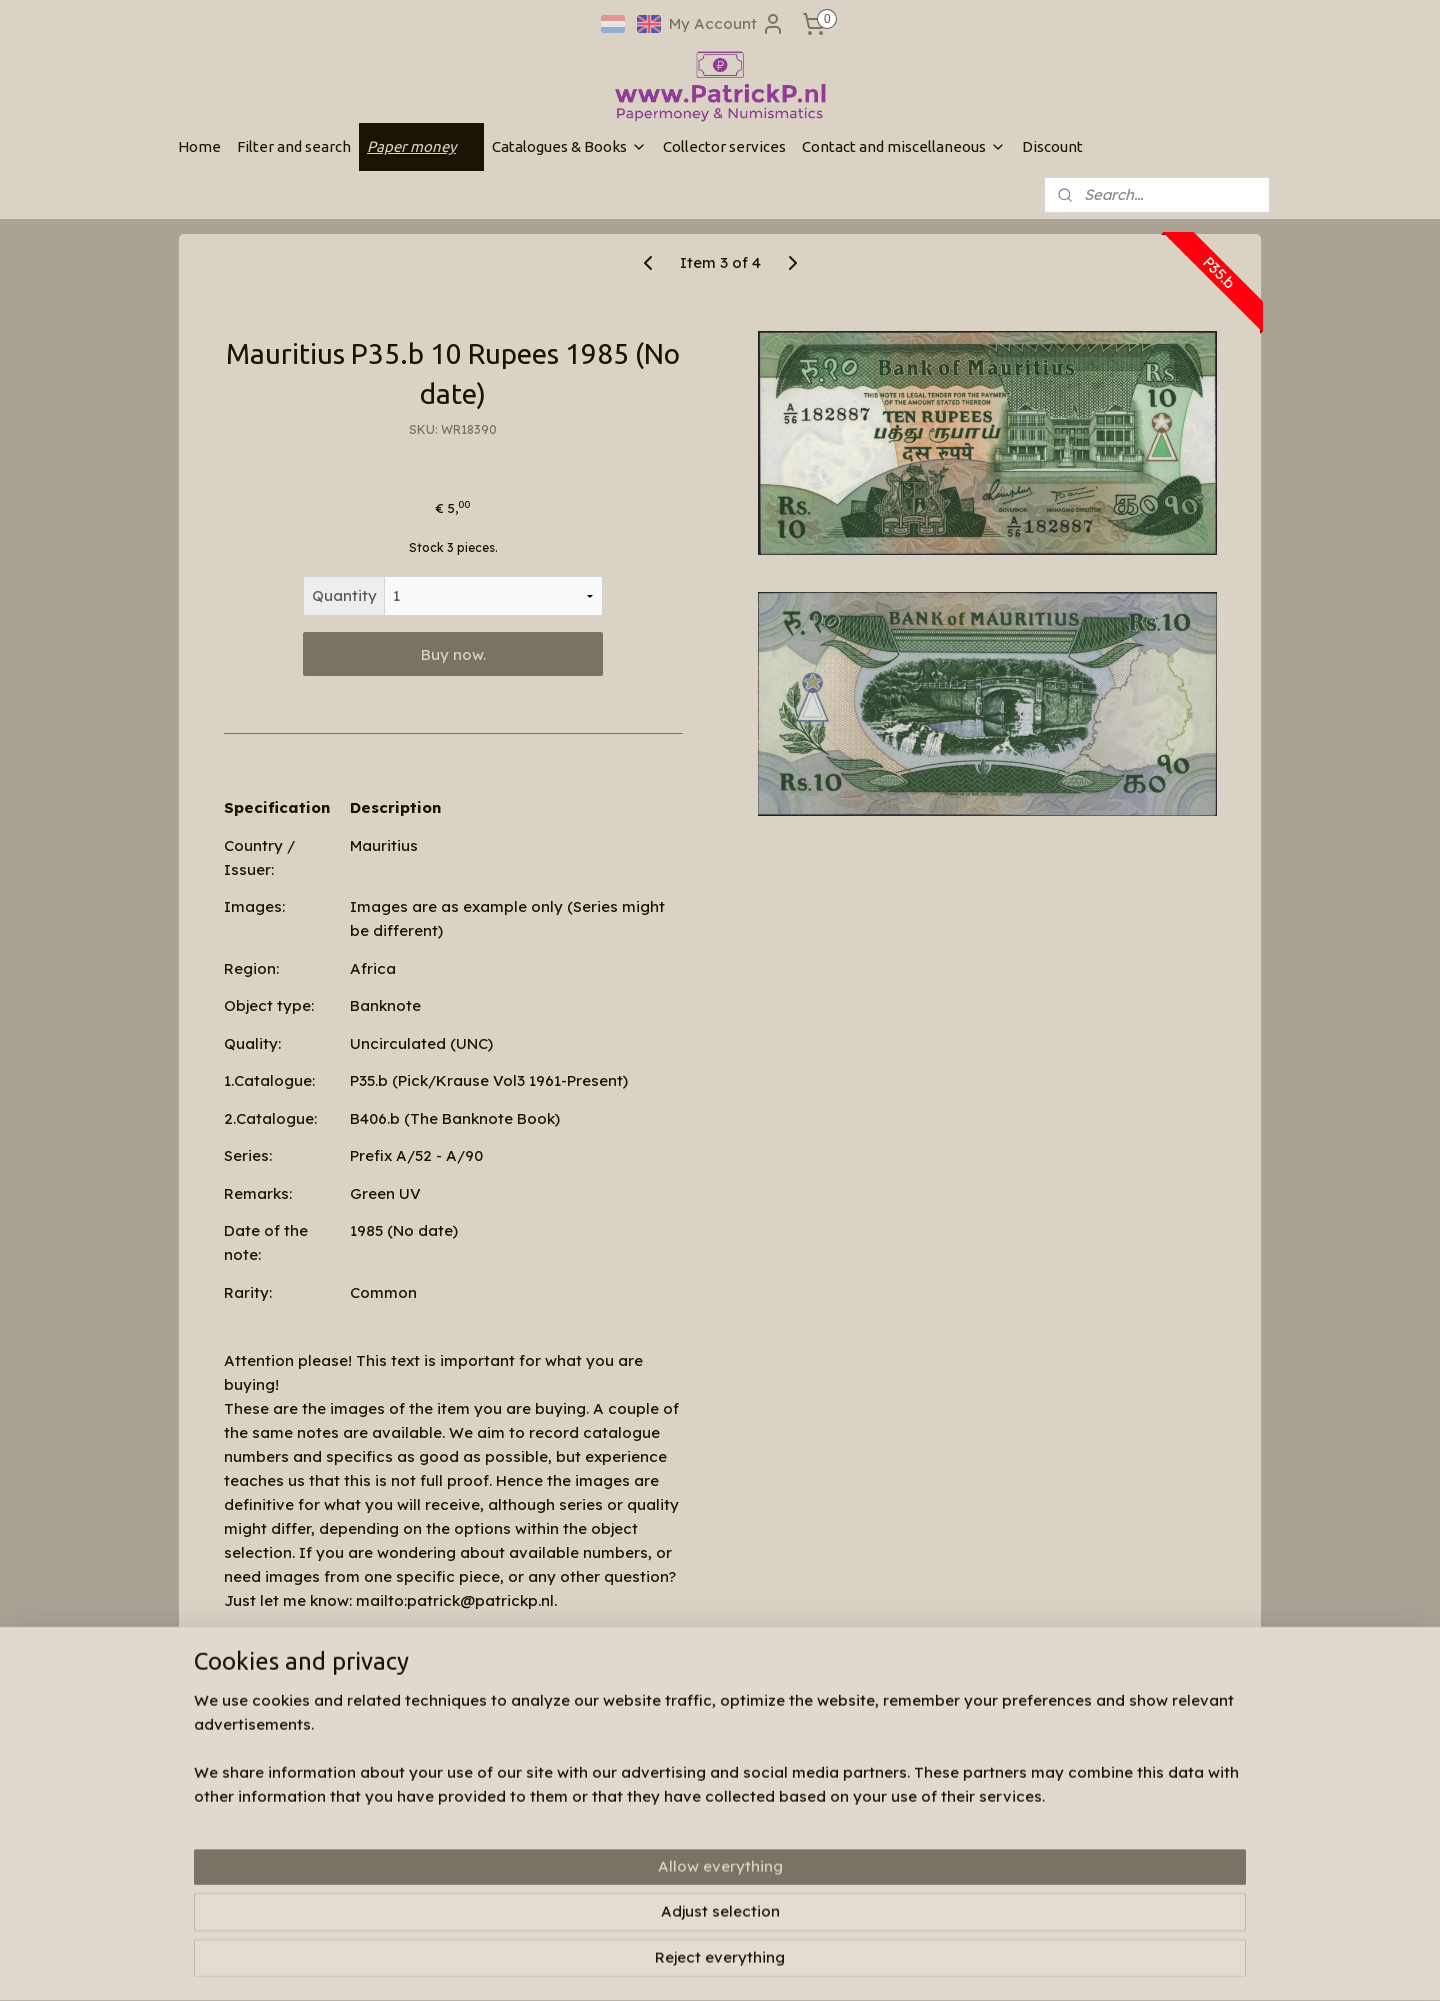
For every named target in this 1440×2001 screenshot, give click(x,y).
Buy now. (453, 654)
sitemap (684, 1964)
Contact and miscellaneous (904, 146)
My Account (727, 24)
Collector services (724, 146)
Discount (1052, 146)
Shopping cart (441, 1864)
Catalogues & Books (569, 146)
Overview (275, 1650)
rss (725, 1964)
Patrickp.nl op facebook (706, 1798)
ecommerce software (802, 1964)
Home (199, 146)
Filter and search (294, 146)
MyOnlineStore (981, 1964)
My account (433, 1845)
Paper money (421, 146)
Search (420, 1826)
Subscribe (892, 1872)
